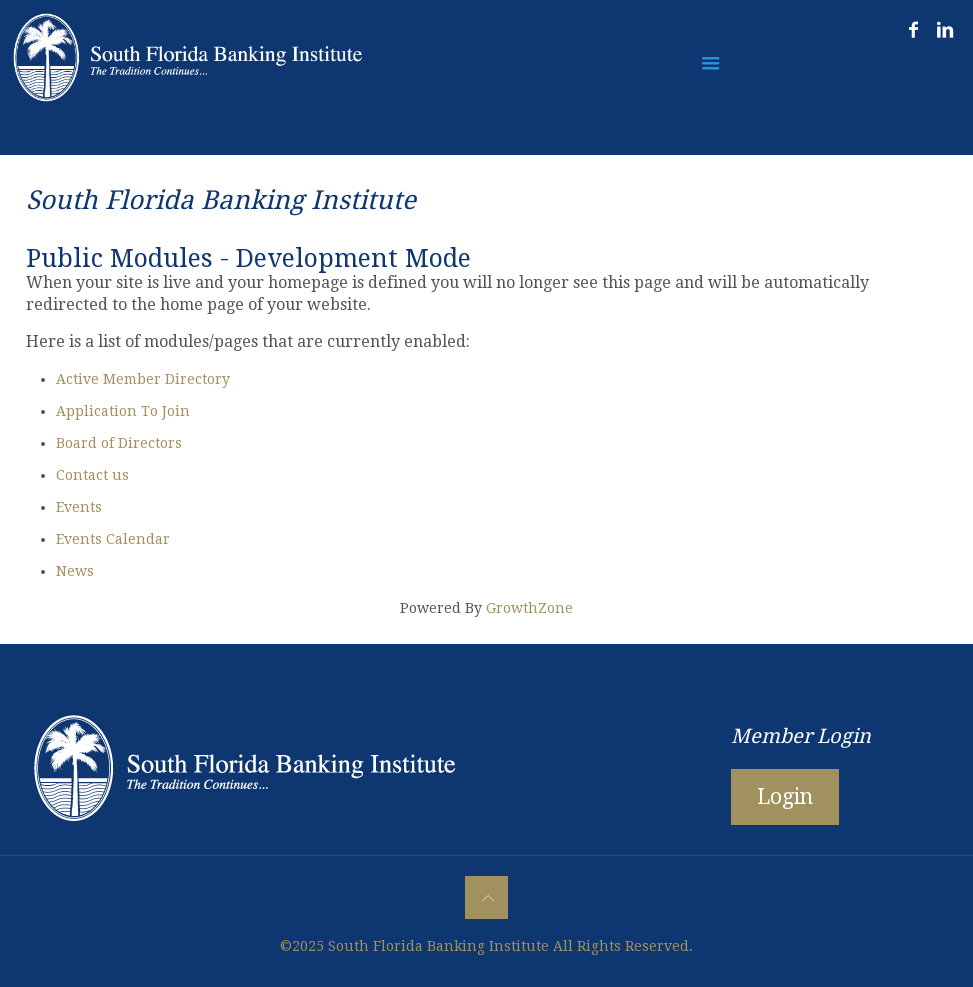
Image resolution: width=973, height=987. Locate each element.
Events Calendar (113, 539)
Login (785, 796)
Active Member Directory (143, 379)
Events (79, 507)
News (75, 571)
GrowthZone (529, 608)
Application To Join (123, 411)
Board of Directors (119, 443)
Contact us (92, 475)
